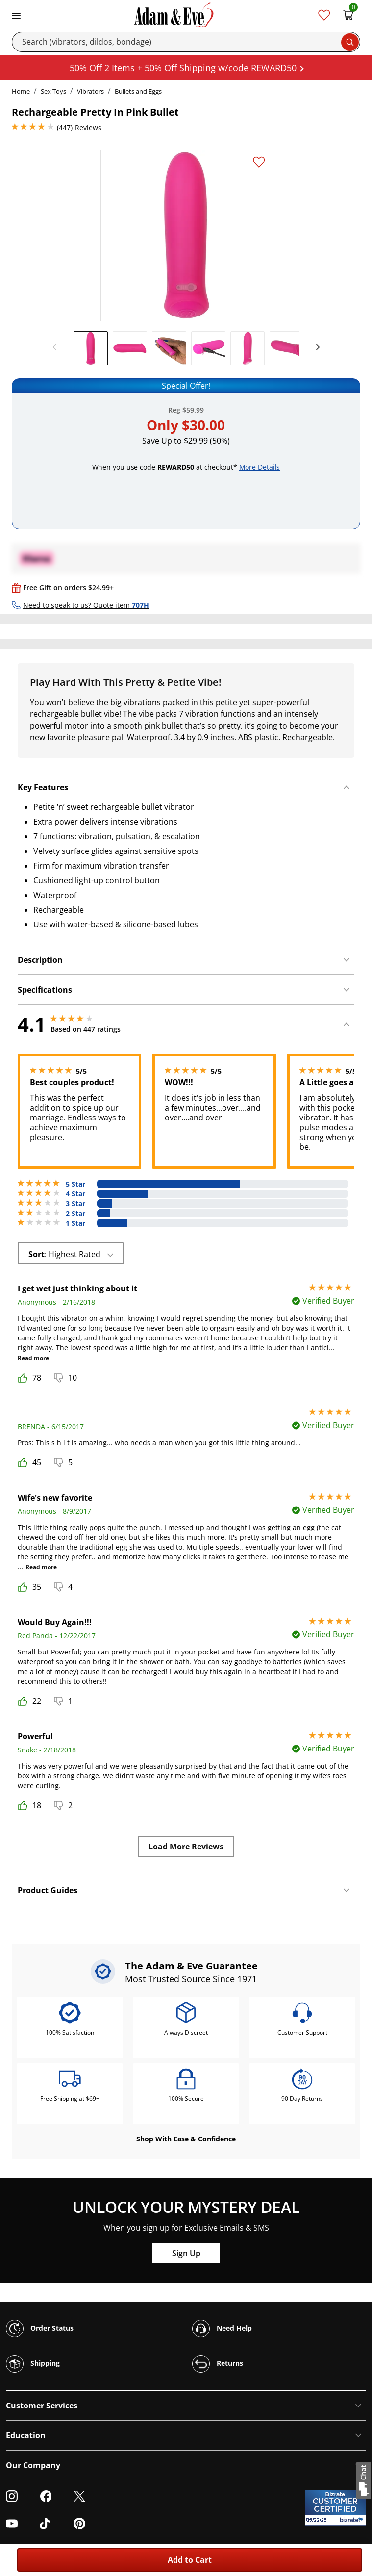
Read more (33, 1358)
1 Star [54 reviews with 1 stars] (75, 1223)
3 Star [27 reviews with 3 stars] (75, 1203)
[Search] (186, 42)
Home (21, 91)
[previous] (57, 347)
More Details (259, 467)
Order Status (40, 2328)
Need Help (222, 2328)
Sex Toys (53, 91)
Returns (217, 2364)
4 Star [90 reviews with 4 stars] (75, 1193)
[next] (315, 347)
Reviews (88, 127)
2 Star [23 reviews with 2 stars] (75, 1213)
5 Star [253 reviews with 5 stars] (75, 1184)
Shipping (33, 2364)
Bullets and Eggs (138, 91)
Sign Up (186, 2253)
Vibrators (90, 91)
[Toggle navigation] (16, 15)
